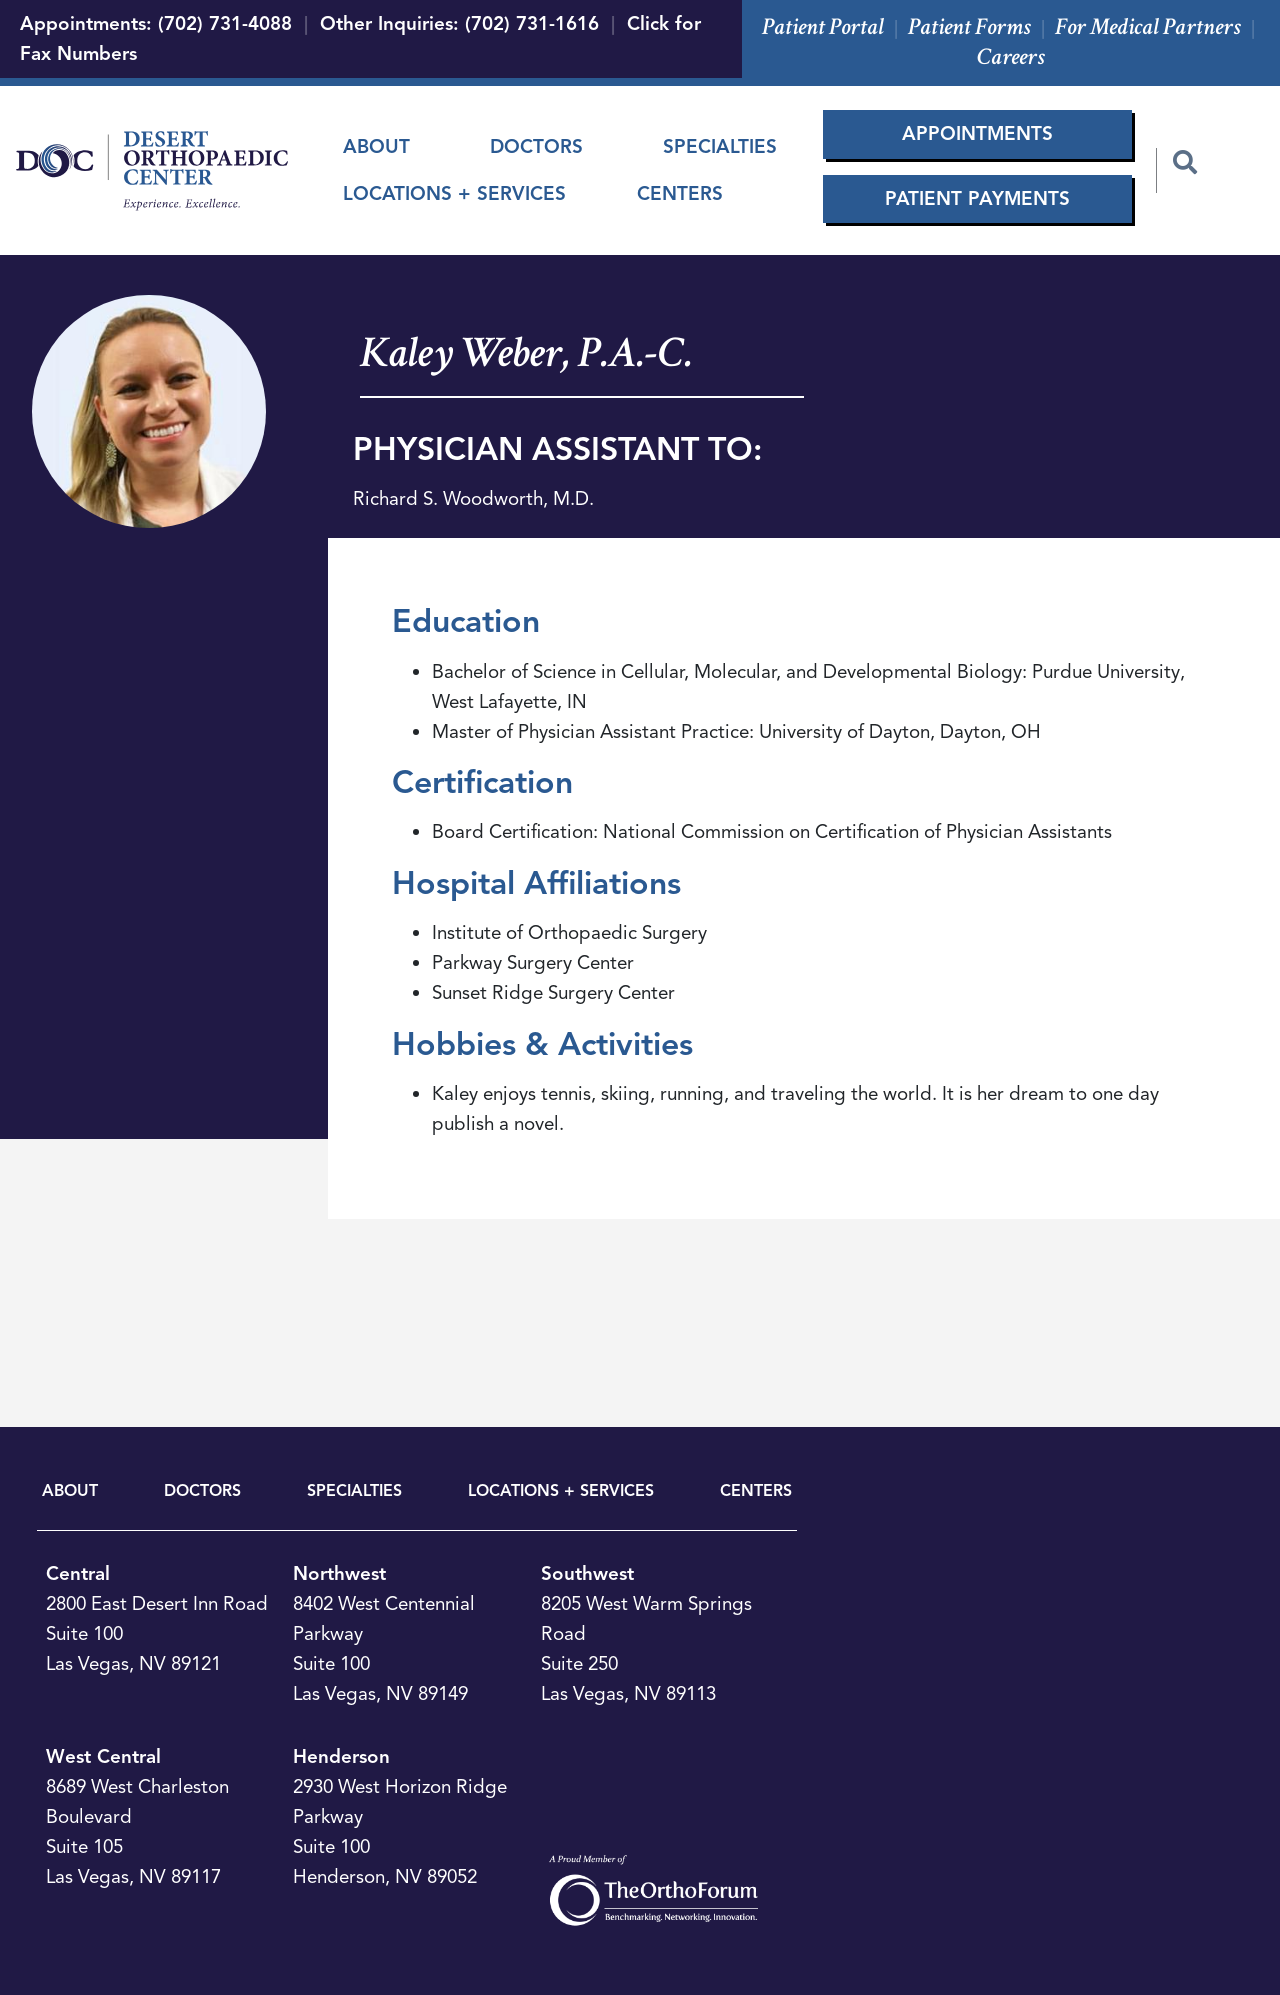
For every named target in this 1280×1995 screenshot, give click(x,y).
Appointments (977, 133)
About (376, 146)
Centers (680, 193)
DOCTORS (202, 1491)
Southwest (587, 1573)
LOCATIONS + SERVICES (561, 1491)
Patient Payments (977, 198)
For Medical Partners (1148, 26)
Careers (1011, 56)
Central (78, 1573)
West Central (103, 1756)
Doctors (536, 146)
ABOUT (70, 1491)
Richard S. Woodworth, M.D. (473, 498)
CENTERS (756, 1491)
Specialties (720, 146)
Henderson (341, 1756)
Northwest (339, 1573)
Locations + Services (454, 193)
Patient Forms (969, 26)
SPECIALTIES (354, 1491)
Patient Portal (823, 26)
